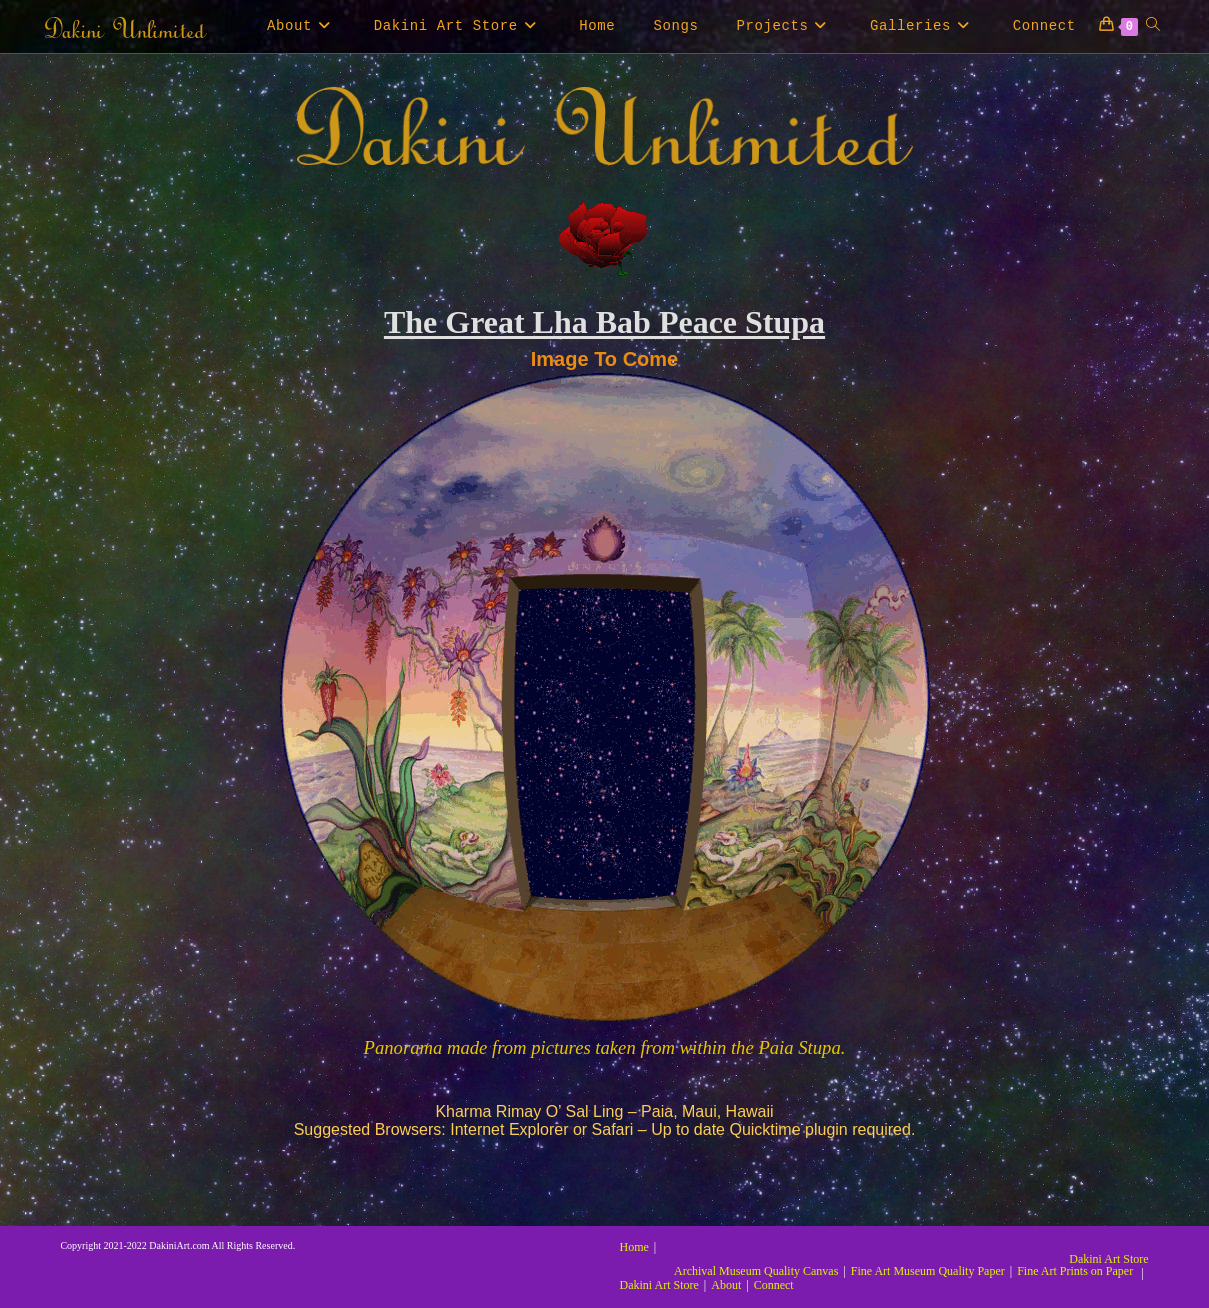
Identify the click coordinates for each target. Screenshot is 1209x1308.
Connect (774, 1285)
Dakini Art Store (1108, 1259)
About (726, 1285)
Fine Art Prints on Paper (1075, 1271)
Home (634, 1247)
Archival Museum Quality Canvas (756, 1271)
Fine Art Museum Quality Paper (928, 1271)
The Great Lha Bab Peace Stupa (604, 322)
